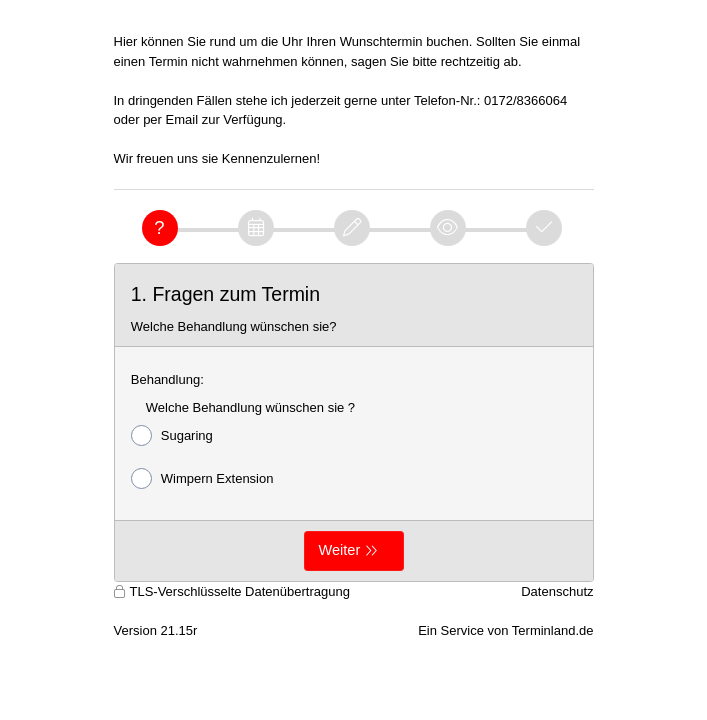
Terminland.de (553, 630)
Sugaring (172, 435)
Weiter (340, 550)
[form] (354, 422)
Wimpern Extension (202, 478)
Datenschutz (557, 591)
